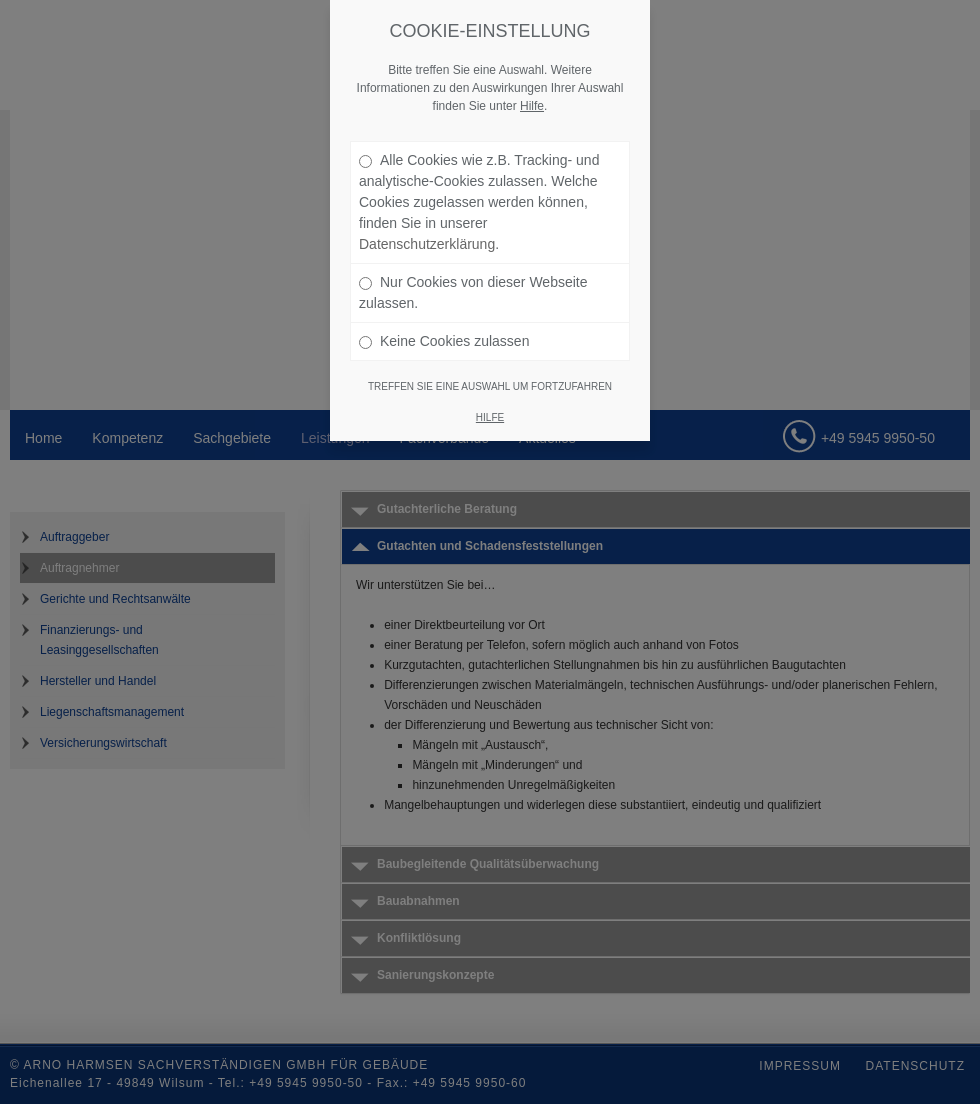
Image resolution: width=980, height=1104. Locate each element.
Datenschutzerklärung (427, 244)
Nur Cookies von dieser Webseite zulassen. (473, 292)
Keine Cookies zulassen (444, 341)
